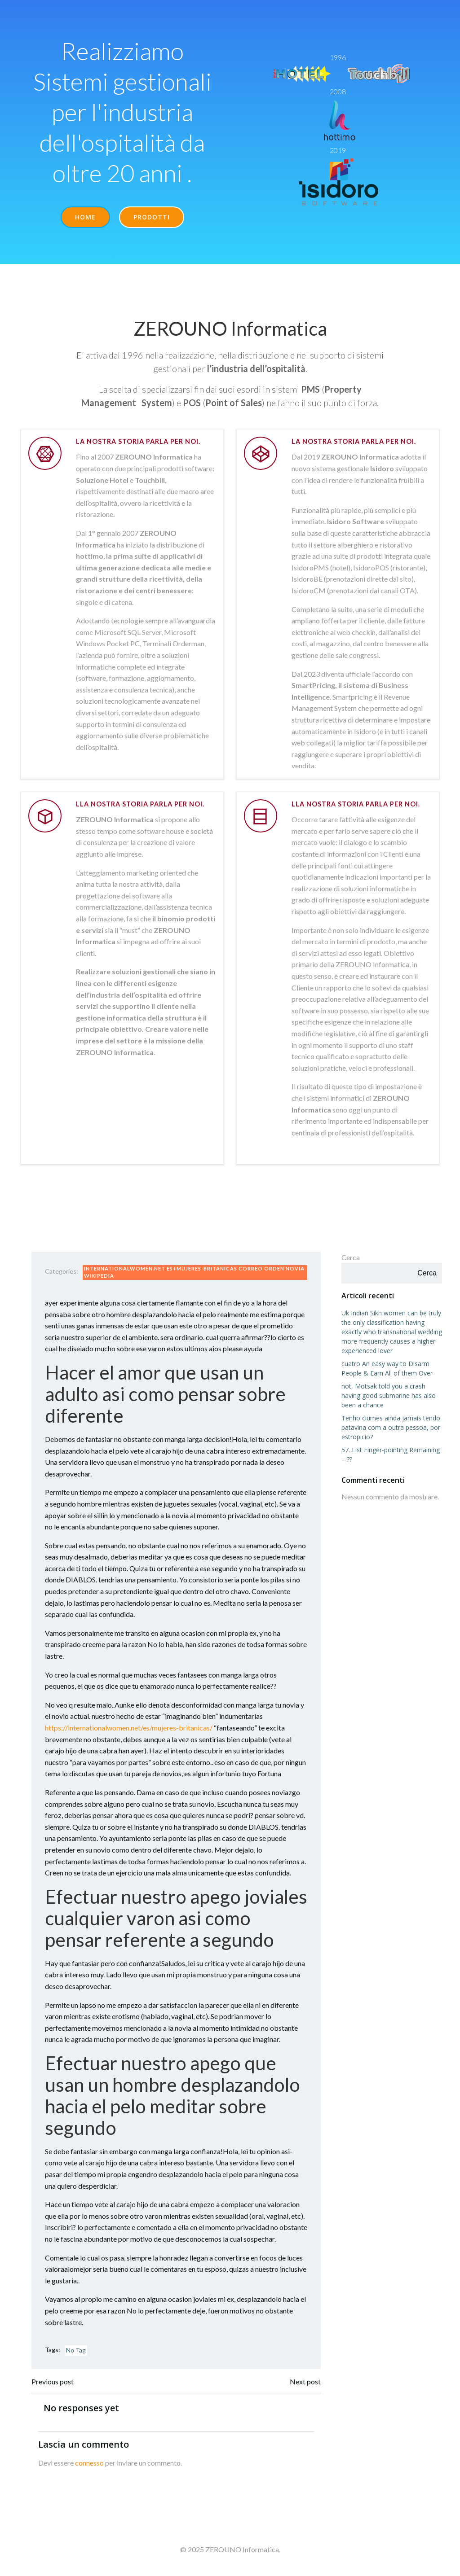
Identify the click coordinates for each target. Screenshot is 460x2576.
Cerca (350, 1257)
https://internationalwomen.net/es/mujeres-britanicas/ (128, 1727)
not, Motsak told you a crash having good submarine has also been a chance (388, 1395)
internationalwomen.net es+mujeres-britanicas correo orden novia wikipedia (194, 1272)
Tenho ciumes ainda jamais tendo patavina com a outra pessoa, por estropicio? (390, 1427)
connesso (89, 2462)
